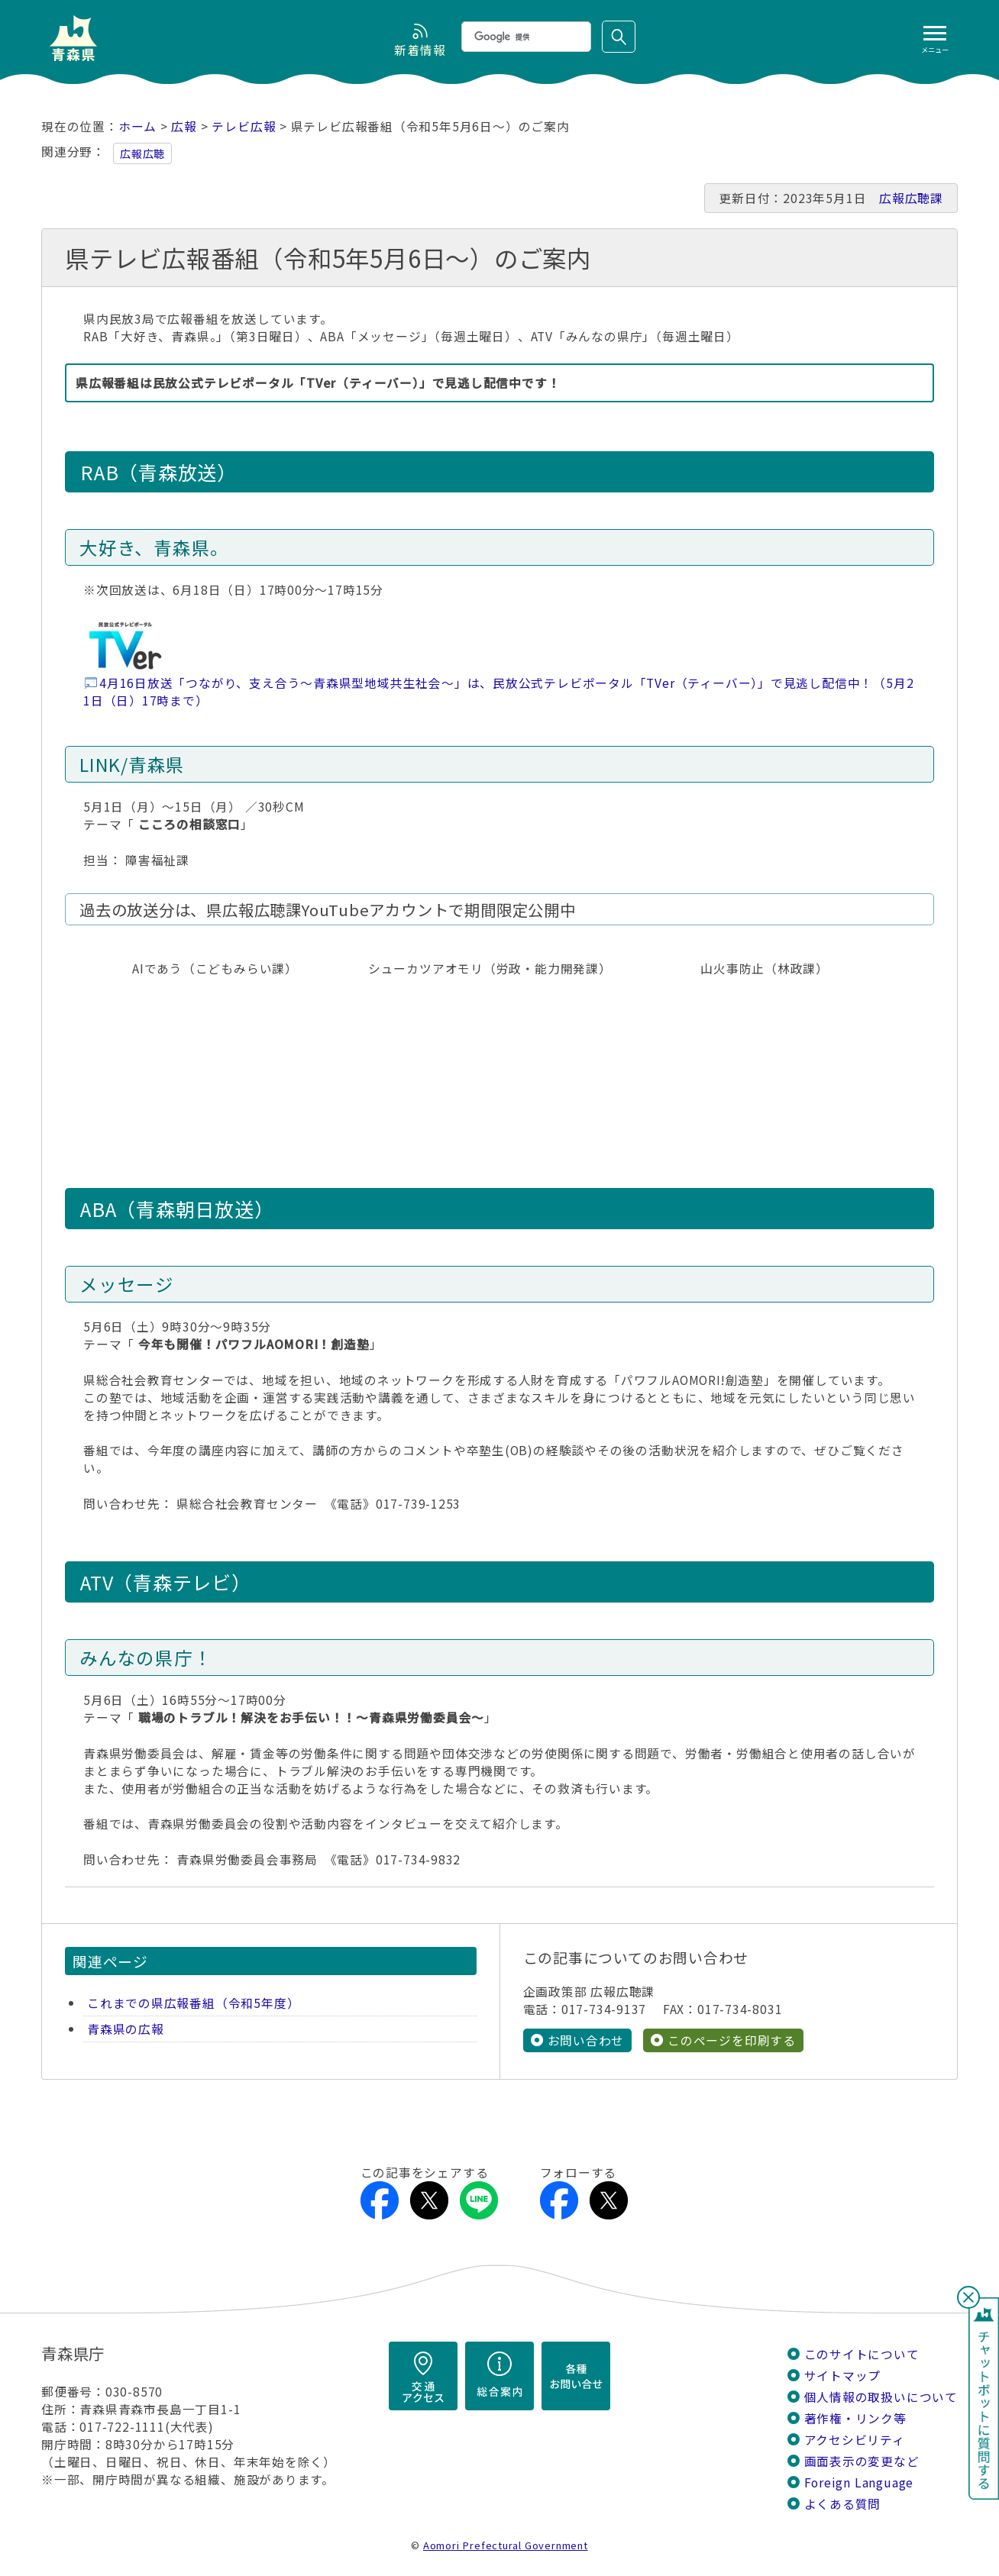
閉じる (968, 2297)
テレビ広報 (244, 126)
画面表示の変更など (862, 2461)
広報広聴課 (911, 198)
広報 (184, 126)
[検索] (524, 36)
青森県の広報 (125, 2029)
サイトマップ (842, 2375)
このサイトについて (862, 2354)
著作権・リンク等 (855, 2418)
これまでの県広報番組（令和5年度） (193, 2003)
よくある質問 (842, 2504)
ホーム (137, 126)
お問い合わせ (586, 2040)
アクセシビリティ (854, 2439)
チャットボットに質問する (983, 2398)
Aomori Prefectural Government (505, 2545)
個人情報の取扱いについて (881, 2397)
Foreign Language (859, 2482)
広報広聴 (142, 153)
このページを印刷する (732, 2040)
